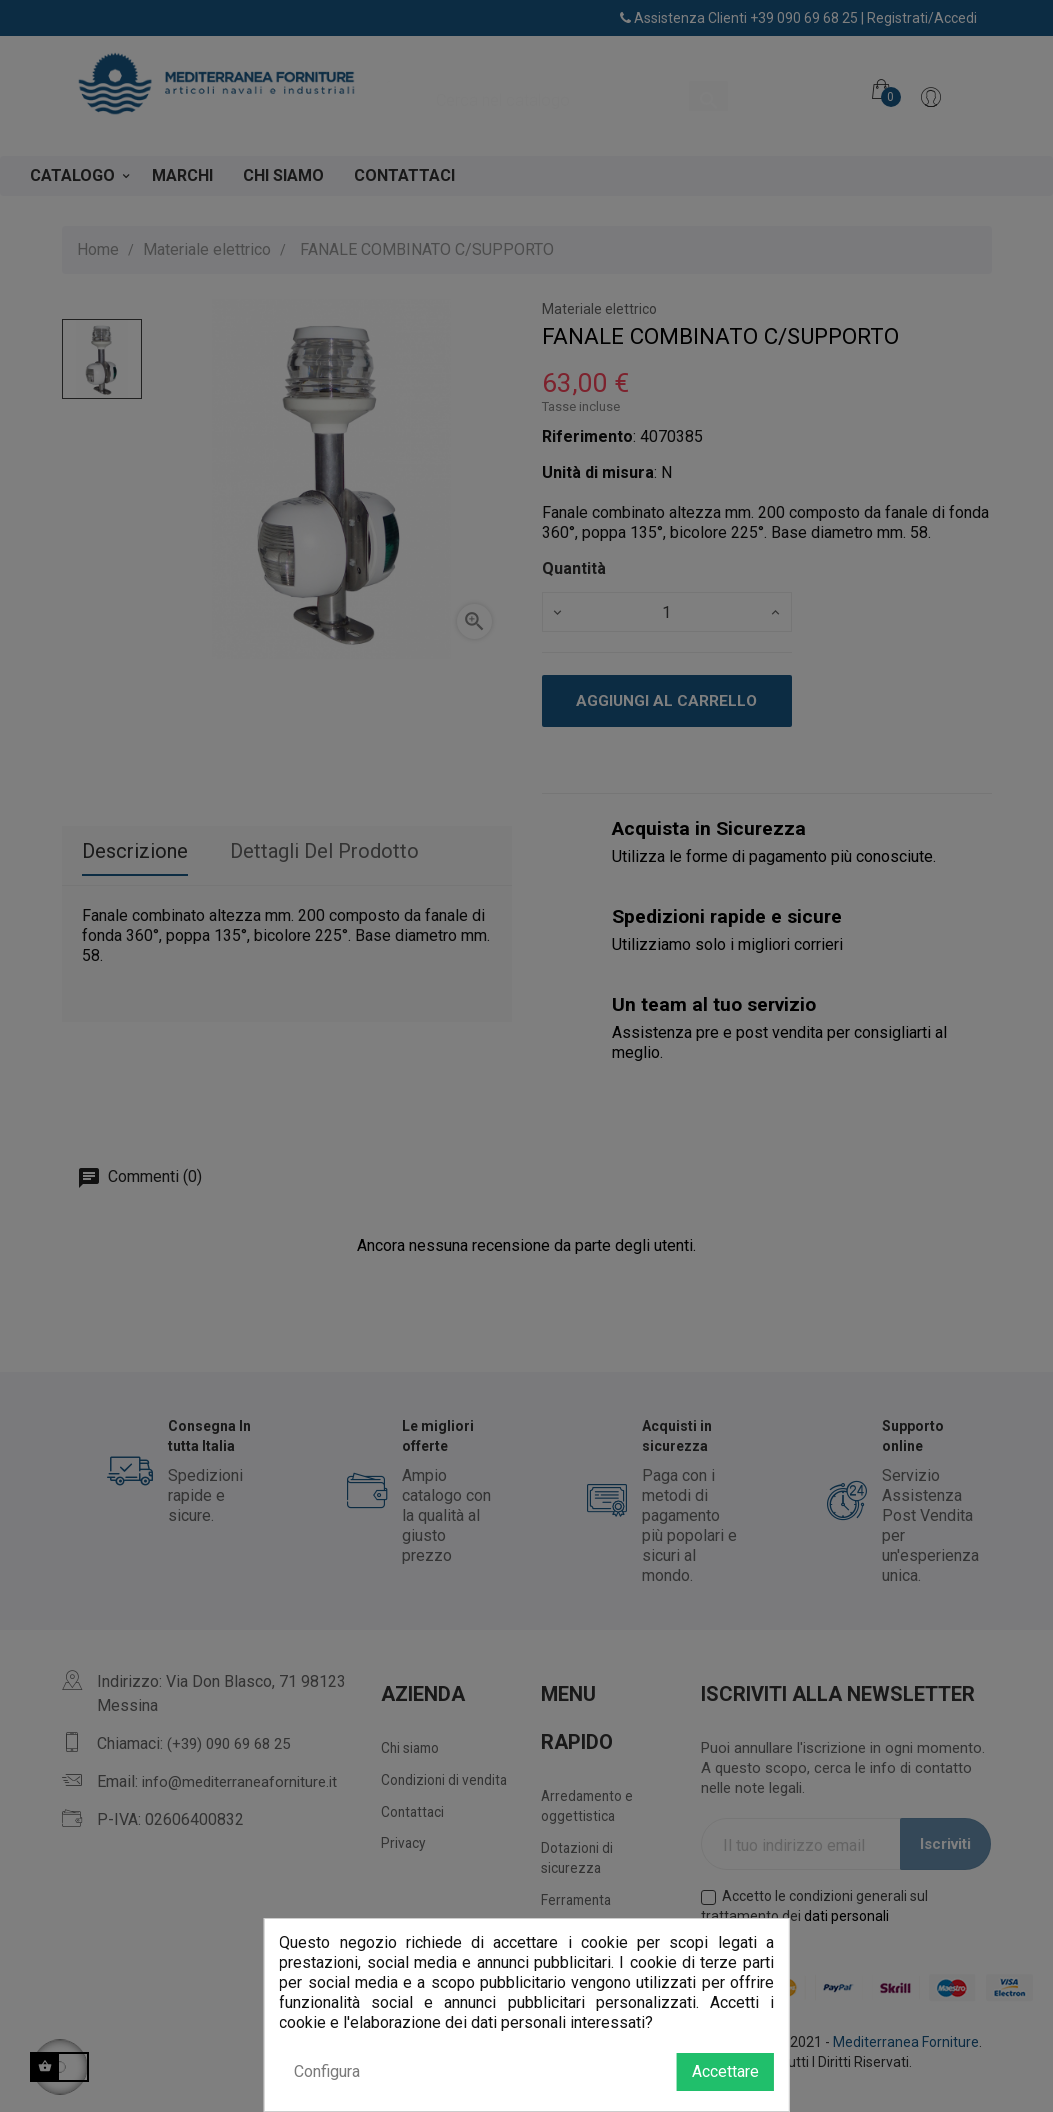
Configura (327, 2071)
